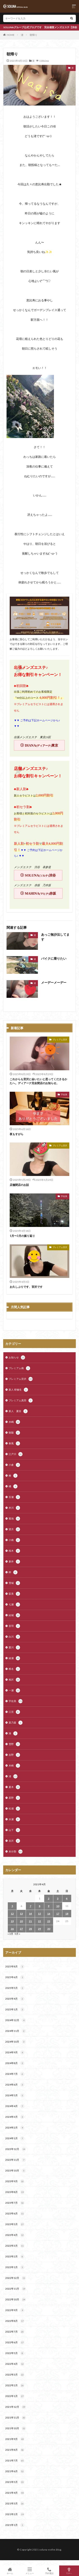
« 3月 (10, 1933)
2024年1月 (14, 2138)
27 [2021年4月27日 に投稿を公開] (21, 1928)
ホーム (10, 2570)
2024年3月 (14, 2117)
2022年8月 (14, 2321)
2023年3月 (14, 2246)
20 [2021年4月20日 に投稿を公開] (21, 1921)
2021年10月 (15, 2428)
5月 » (17, 1933)
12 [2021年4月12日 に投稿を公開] (12, 1913)
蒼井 (14, 1561)
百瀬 (14, 1497)
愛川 (14, 1647)
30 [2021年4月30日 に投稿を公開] (48, 1928)
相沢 (14, 1680)
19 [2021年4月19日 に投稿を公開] (12, 1921)
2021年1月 (14, 2525)
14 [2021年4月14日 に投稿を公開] (30, 1913)
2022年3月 (14, 2375)
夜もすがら (16, 1134)
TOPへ (69, 2570)
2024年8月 (14, 2063)
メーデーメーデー (53, 982)
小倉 (14, 1465)
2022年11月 (15, 2289)
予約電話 (49, 2570)
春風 (14, 1443)
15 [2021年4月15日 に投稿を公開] (39, 1913)
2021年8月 (14, 2450)
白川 (14, 1637)
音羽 (14, 1626)
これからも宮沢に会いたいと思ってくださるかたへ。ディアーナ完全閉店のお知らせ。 (38, 1081)
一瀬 (14, 1690)
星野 (14, 1798)
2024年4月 (14, 2106)
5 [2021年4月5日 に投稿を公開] (12, 1906)
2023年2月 (14, 2256)
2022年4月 (14, 2364)
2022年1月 (14, 2396)
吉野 (14, 1755)
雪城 (14, 1583)
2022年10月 (15, 2299)
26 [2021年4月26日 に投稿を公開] (12, 1928)
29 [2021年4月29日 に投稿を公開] (39, 1928)
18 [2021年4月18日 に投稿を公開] (66, 1913)
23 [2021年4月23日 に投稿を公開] (48, 1921)
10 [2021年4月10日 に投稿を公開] (57, 1906)
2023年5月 (14, 2224)
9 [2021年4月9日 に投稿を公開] (48, 1906)
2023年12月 (15, 2149)
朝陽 (14, 1433)
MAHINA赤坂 (40, 893)
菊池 (14, 1518)
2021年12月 (15, 2407)
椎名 (14, 1669)
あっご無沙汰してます (55, 937)
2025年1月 (14, 2009)
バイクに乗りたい (53, 958)
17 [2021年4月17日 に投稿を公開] (57, 1913)
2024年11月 (15, 2031)
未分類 (16, 1851)
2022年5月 (14, 2353)
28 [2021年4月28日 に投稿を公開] (30, 1928)
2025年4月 (14, 1999)
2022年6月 (14, 2342)
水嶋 (14, 1422)
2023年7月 (14, 2203)
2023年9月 (14, 2181)
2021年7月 (14, 2460)
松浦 (14, 1808)
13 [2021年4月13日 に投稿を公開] (21, 1913)
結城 (14, 1615)
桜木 (14, 1551)
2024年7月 (14, 2074)
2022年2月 (14, 2385)
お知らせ (17, 1357)
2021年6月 (14, 2471)
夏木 (14, 1787)
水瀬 (14, 1819)
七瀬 (14, 1604)
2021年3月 (14, 2503)
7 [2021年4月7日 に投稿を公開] (30, 1906)
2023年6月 (14, 2213)
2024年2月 (14, 2128)
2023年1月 (14, 2267)
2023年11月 (15, 2160)
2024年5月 (14, 2095)
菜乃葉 (16, 1723)
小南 (14, 1540)
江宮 (14, 1712)
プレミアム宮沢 (59, 1039)
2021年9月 (14, 2439)
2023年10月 (15, 2170)
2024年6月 (14, 2085)
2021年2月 (14, 2514)
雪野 (14, 1744)
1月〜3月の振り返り (22, 1235)
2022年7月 (14, 2332)
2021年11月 (15, 2418)
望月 (14, 1529)
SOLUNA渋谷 (40, 875)
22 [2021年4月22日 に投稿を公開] (39, 1921)
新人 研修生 (18, 1390)
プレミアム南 (19, 1368)
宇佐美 (64, 1094)
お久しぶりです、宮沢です (26, 1286)
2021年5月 (14, 2482)
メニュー (30, 2570)
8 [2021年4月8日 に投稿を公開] (39, 1906)
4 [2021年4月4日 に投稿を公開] (66, 1898)
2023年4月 (14, 2235)
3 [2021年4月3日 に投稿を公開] (57, 1898)
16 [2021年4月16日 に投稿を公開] (48, 1913)
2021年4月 (14, 2493)
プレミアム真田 (21, 1400)
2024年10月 (15, 2042)
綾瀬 (14, 1658)
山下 (14, 1830)
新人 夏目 (18, 1411)
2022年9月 (14, 2310)
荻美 (14, 1594)
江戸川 (16, 1454)
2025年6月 (14, 1977)
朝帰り (33, 34)
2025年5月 (14, 1988)
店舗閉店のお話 (19, 1184)
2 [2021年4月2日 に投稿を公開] (48, 1898)
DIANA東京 (41, 745)
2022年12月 (15, 2278)
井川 (14, 1508)
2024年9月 (14, 2052)
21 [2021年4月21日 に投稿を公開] (30, 1921)
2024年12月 (15, 2020)
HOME (11, 34)
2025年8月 (14, 1966)
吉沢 (14, 1841)
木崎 (14, 1766)
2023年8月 (14, 2192)
